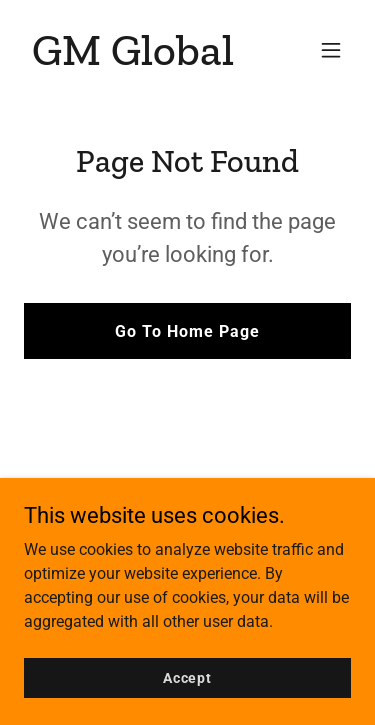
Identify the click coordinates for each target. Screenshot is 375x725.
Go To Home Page (187, 331)
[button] (331, 50)
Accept (187, 677)
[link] (133, 59)
